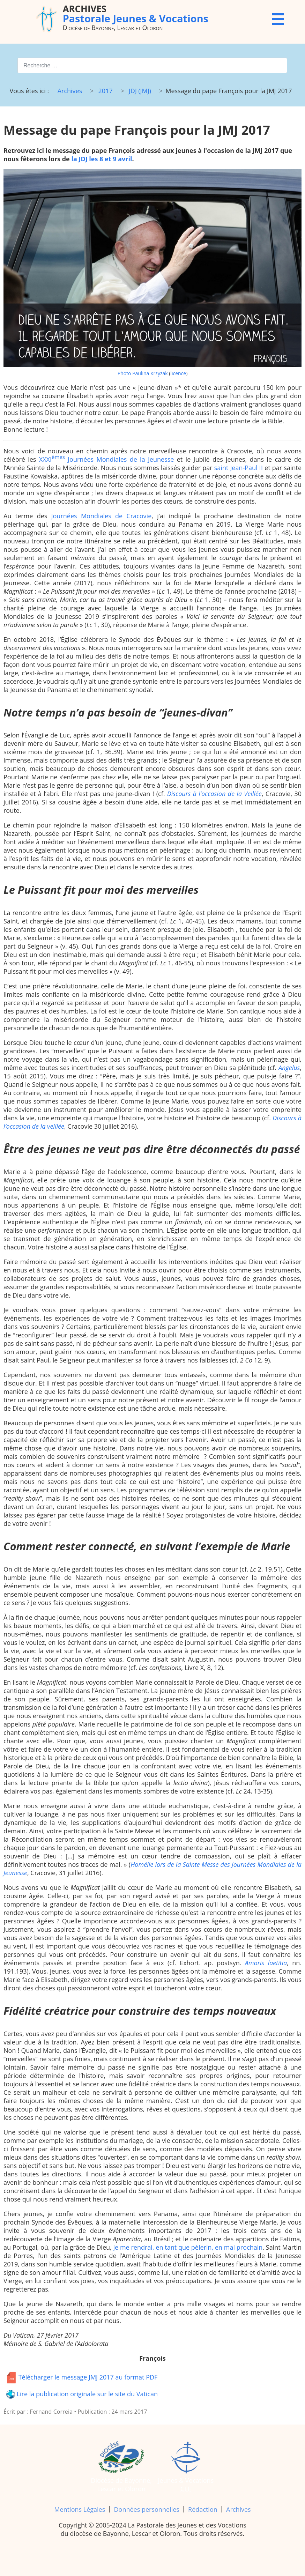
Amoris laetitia (266, 1963)
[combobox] (152, 65)
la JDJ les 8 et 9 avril (101, 159)
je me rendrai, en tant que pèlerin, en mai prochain (188, 2247)
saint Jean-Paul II (238, 467)
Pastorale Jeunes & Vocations (135, 13)
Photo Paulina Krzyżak (143, 373)
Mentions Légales (79, 2509)
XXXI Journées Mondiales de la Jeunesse (106, 459)
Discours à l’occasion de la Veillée (214, 793)
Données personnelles (146, 2509)
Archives (238, 2509)
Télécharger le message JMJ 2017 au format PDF (81, 2377)
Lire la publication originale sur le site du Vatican (82, 2394)
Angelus (289, 1067)
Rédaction (202, 2509)
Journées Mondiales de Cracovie (101, 516)
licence (178, 373)
